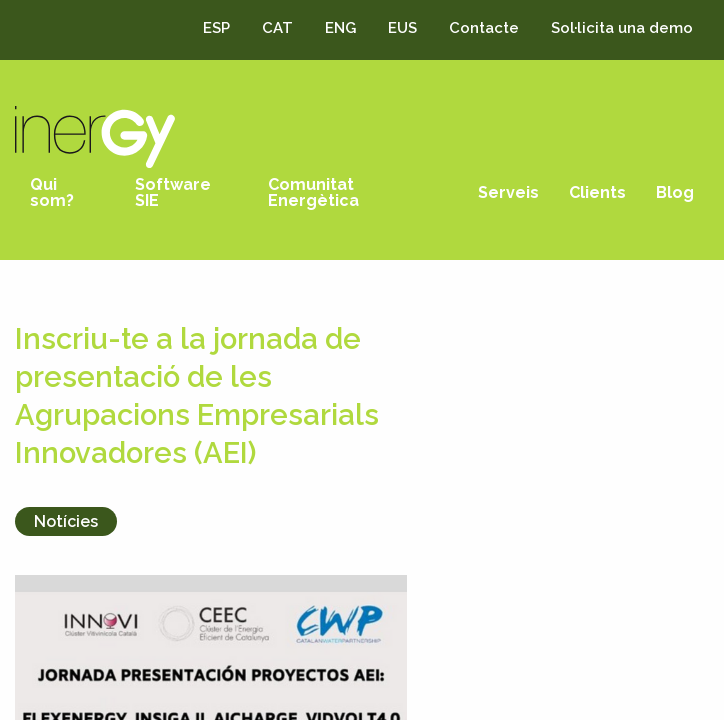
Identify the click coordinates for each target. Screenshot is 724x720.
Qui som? (52, 192)
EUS (402, 28)
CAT (277, 28)
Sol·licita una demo (622, 28)
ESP (216, 28)
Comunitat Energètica (313, 192)
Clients (597, 192)
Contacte (484, 28)
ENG (340, 28)
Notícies (66, 521)
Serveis (508, 192)
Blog (675, 192)
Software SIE (173, 192)
